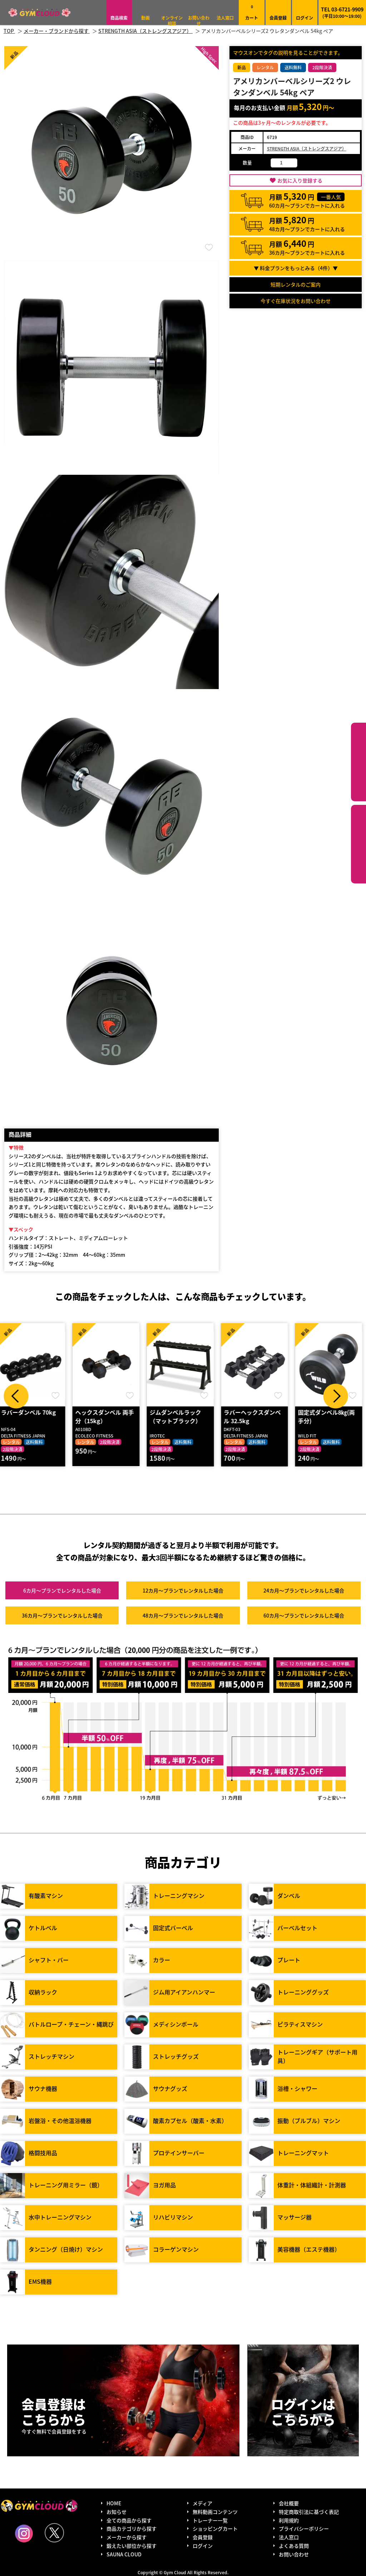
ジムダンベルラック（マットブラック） (179, 1416)
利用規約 (289, 2520)
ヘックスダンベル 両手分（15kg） (108, 1416)
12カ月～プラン (183, 1590)
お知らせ (117, 2511)
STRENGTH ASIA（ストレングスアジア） (306, 148)
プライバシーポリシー (304, 2528)
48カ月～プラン (183, 1615)
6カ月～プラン (62, 1590)
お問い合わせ (198, 20)
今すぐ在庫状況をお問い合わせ (296, 300)
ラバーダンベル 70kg (32, 1412)
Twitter (54, 2533)
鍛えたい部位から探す (358, 844)
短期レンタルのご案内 (296, 284)
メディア (202, 2503)
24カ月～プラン (303, 1590)
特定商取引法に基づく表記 (309, 2511)
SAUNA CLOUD (124, 2554)
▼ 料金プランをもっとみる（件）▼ (296, 267)
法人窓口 (225, 18)
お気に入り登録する (299, 180)
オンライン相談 (172, 20)
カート (251, 12)
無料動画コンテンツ (215, 2511)
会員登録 (278, 18)
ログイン (304, 18)
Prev (16, 1396)
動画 (145, 18)
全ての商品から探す (129, 2520)
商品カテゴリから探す (132, 2528)
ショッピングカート (215, 2528)
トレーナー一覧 (210, 2520)
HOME (114, 2503)
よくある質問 (294, 2545)
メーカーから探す (127, 2537)
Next (335, 1396)
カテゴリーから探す (358, 762)
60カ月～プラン (303, 1615)
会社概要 (289, 2503)
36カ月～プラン (62, 1615)
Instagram (24, 2533)
